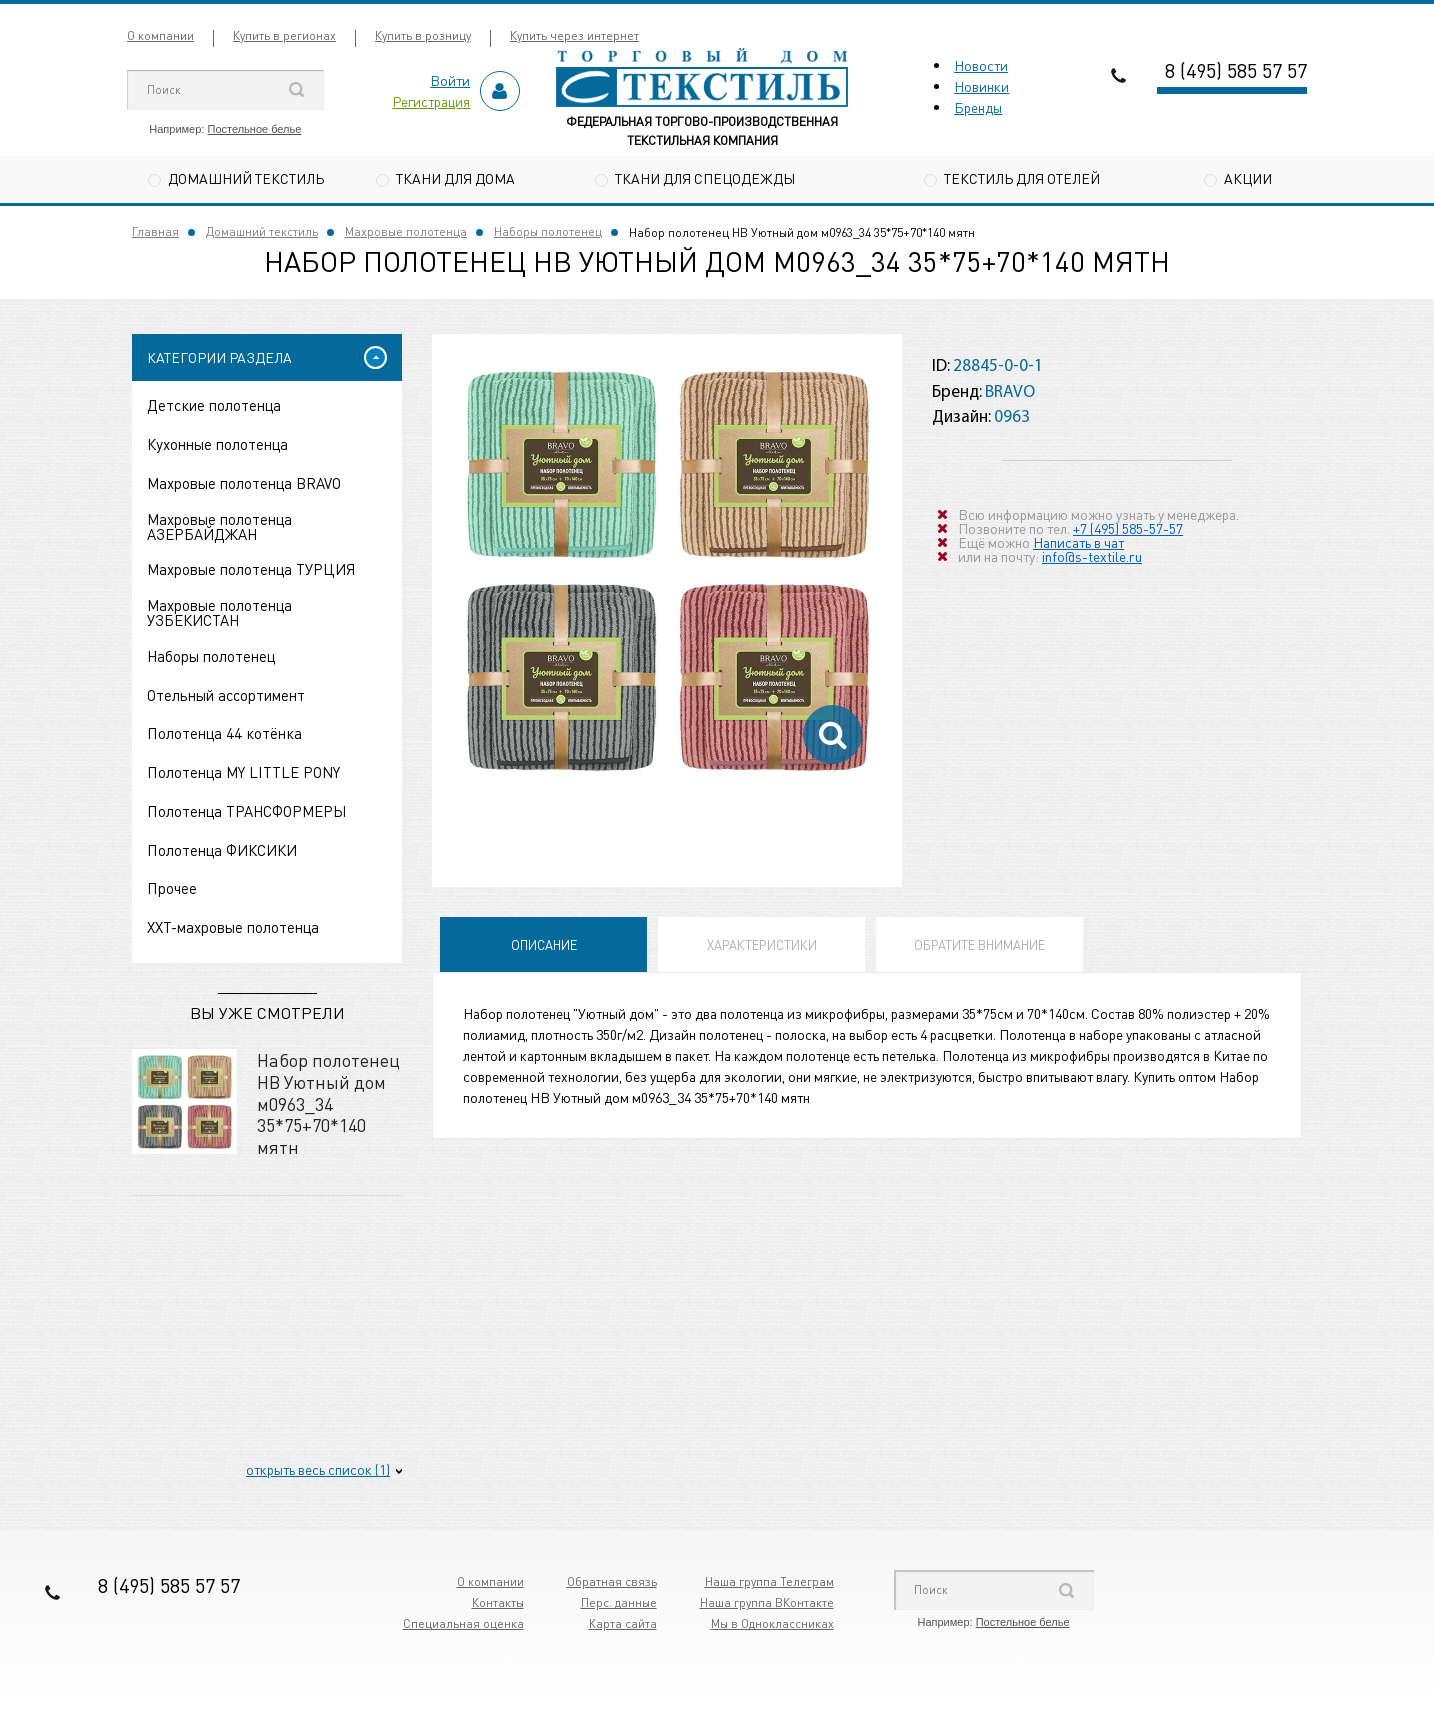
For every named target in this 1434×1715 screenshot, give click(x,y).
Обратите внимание (979, 944)
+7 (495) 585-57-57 (1128, 528)
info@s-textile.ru (1092, 556)
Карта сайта (623, 1623)
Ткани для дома (455, 178)
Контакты (498, 1602)
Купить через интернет (574, 35)
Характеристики (762, 944)
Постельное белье (254, 129)
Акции (1248, 178)
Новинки (981, 86)
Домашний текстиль (246, 178)
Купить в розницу (423, 35)
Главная (155, 231)
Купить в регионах (284, 35)
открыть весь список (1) (318, 1469)
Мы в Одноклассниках (772, 1623)
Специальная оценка (463, 1623)
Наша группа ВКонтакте (767, 1602)
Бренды (978, 107)
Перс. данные (619, 1602)
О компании (160, 35)
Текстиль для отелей (1022, 178)
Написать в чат (1078, 542)
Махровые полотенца (406, 231)
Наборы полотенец (548, 231)
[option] (667, 569)
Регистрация (431, 101)
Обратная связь (612, 1581)
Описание (544, 944)
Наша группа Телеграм (769, 1581)
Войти (450, 80)
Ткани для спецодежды (705, 178)
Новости (981, 65)
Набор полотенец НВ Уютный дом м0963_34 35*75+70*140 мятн (328, 1102)
